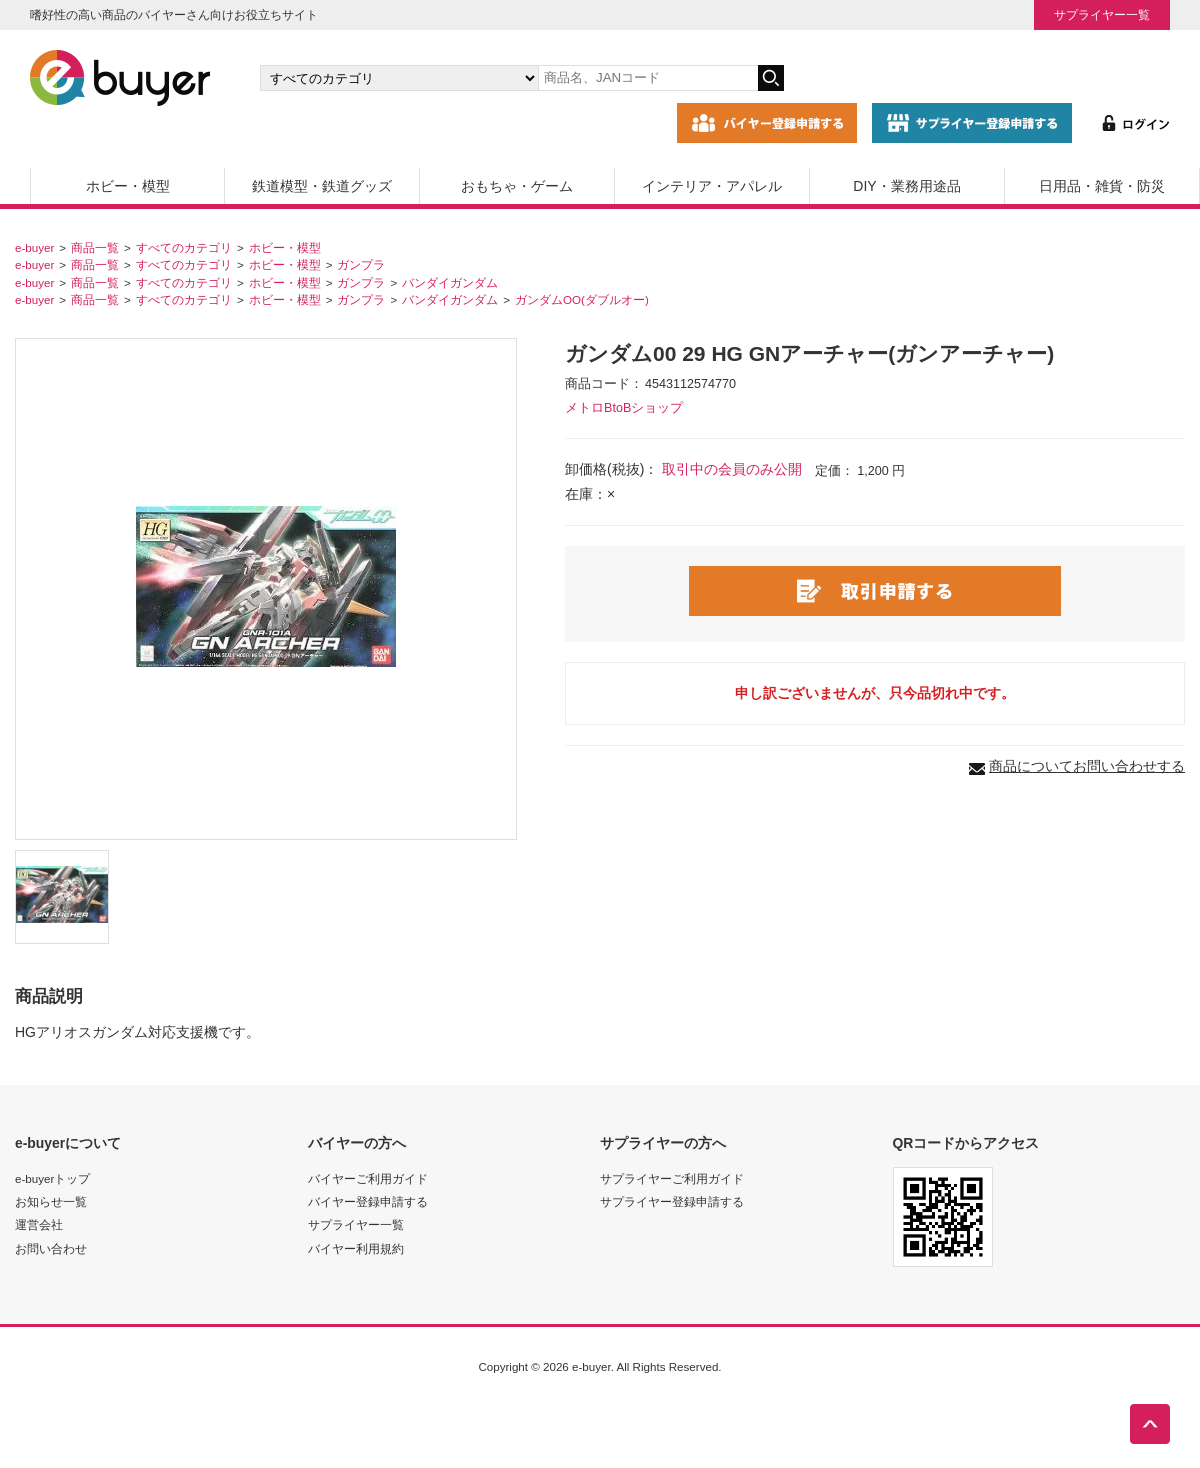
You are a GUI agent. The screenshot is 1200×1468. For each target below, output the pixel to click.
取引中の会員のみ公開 (732, 469)
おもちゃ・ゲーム (517, 186)
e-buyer (34, 247)
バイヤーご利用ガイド (368, 1178)
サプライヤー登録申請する (672, 1201)
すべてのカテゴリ (184, 247)
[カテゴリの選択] (399, 78)
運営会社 (39, 1224)
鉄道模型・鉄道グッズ (322, 186)
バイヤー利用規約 (356, 1248)
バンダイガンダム (450, 282)
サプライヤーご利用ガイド (672, 1178)
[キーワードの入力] (648, 78)
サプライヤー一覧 (1102, 14)
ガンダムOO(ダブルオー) (582, 299)
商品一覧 (95, 247)
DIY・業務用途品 (906, 186)
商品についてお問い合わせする (1087, 766)
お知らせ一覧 (51, 1201)
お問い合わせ (51, 1248)
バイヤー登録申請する (368, 1201)
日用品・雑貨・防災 (1102, 186)
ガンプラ (361, 264)
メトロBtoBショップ (624, 408)
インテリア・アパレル (712, 186)
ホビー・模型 (128, 186)
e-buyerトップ (52, 1178)
